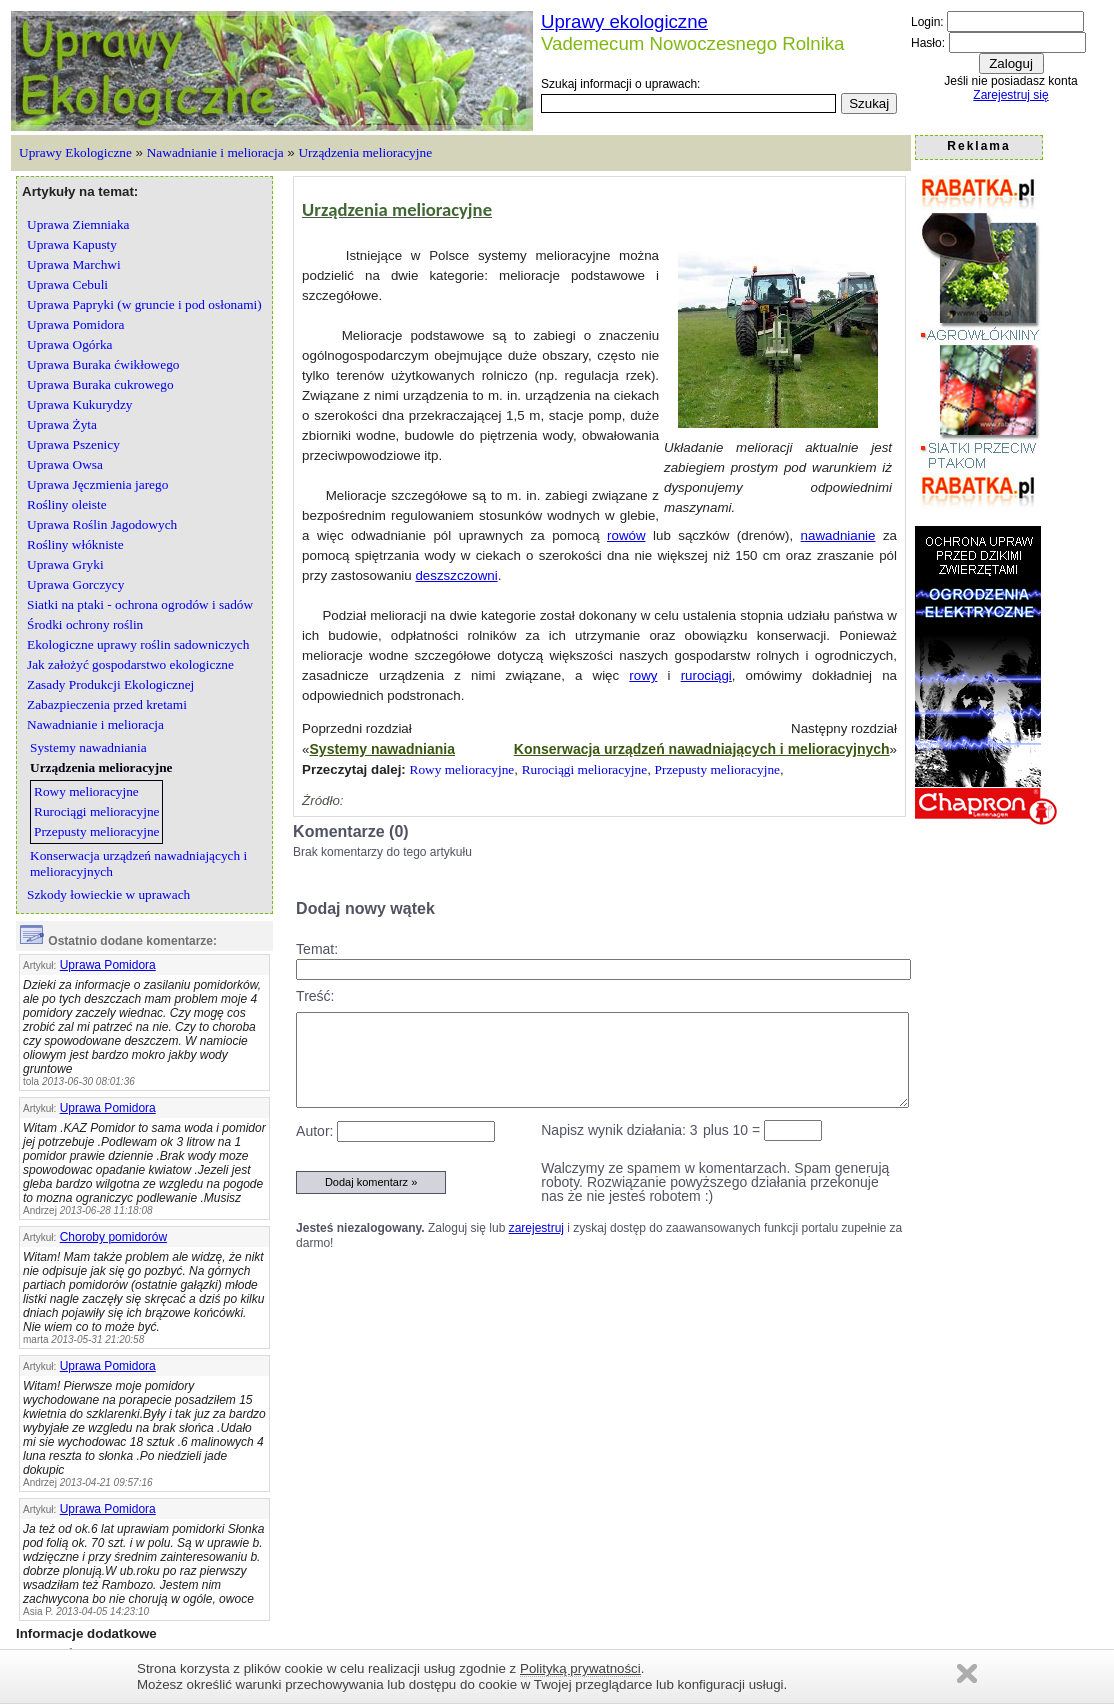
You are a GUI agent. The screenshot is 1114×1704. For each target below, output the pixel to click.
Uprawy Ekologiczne (75, 152)
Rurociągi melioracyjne (584, 769)
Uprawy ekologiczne (624, 21)
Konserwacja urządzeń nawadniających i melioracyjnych (702, 749)
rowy (643, 675)
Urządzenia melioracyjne (365, 152)
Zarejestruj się (1010, 95)
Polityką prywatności (580, 1668)
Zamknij (967, 1673)
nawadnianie (838, 535)
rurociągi (706, 675)
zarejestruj (536, 1228)
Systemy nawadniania (383, 749)
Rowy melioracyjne (462, 769)
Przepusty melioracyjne (717, 769)
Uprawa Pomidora (108, 965)
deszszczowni (456, 575)
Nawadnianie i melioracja (215, 152)
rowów (626, 535)
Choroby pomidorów (113, 1237)
